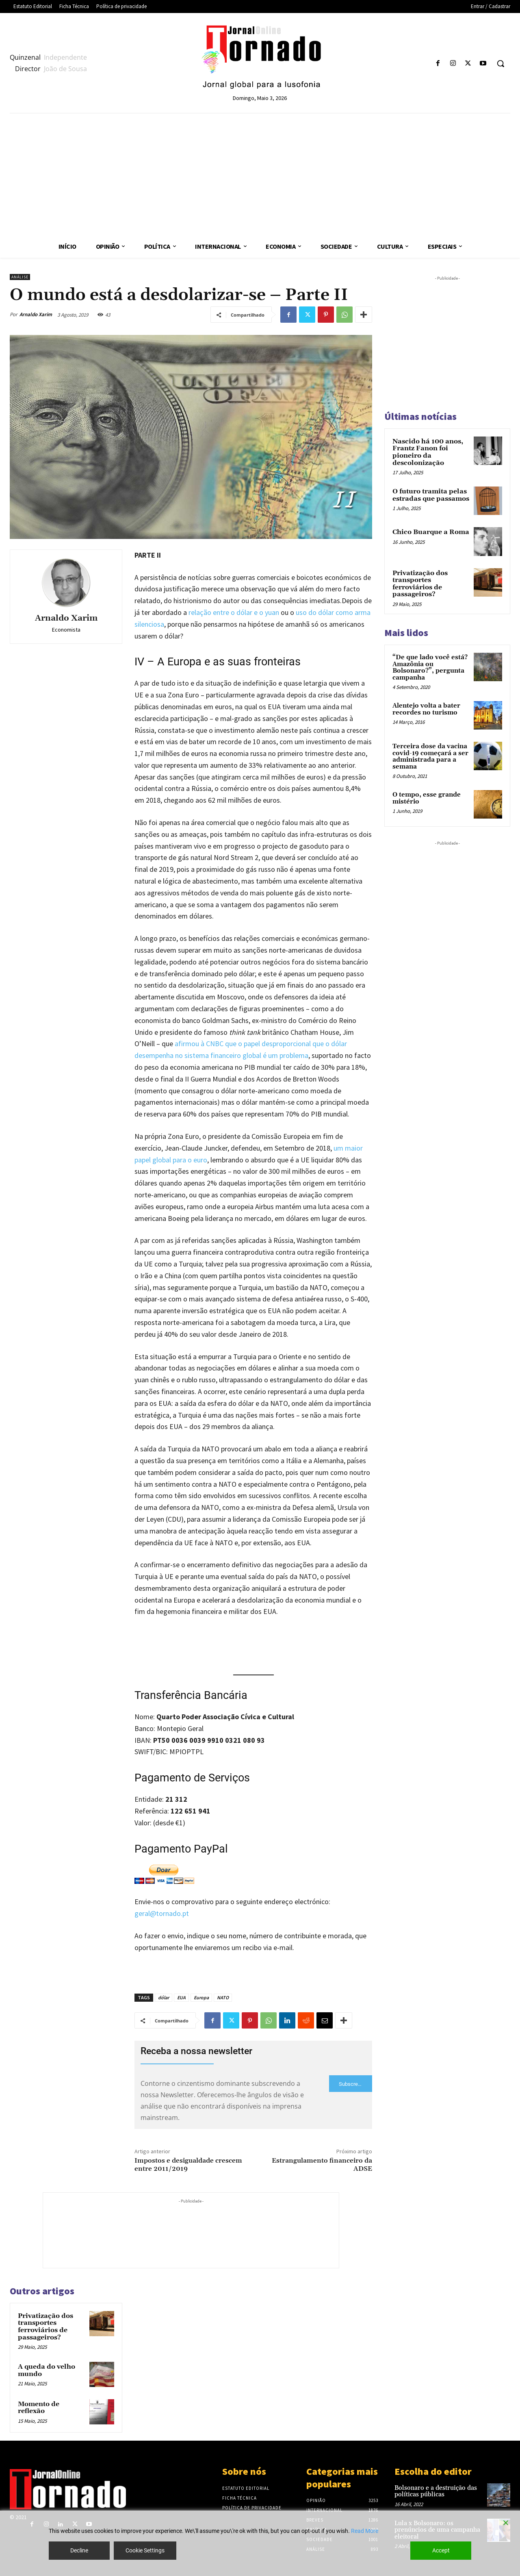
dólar (163, 1997)
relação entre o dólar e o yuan (233, 612)
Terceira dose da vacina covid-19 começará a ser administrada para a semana (430, 757)
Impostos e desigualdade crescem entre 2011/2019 (188, 2164)
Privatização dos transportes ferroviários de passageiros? (45, 2326)
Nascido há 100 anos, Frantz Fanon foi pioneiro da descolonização (427, 452)
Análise (20, 277)
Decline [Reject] (79, 2550)
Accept (441, 2550)
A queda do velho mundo (46, 2370)
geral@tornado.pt (161, 1913)
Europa (201, 1997)
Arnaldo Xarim (36, 314)
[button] (500, 63)
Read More (364, 2531)
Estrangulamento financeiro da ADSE (322, 2164)
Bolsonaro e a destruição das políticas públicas (435, 2491)
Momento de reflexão (38, 2407)
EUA (181, 1997)
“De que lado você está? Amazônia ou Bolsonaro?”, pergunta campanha (430, 668)
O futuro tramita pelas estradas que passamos (430, 495)
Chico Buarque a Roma (430, 532)
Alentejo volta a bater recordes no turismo (426, 709)
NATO (223, 1997)
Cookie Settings (145, 2550)
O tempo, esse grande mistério (426, 798)
